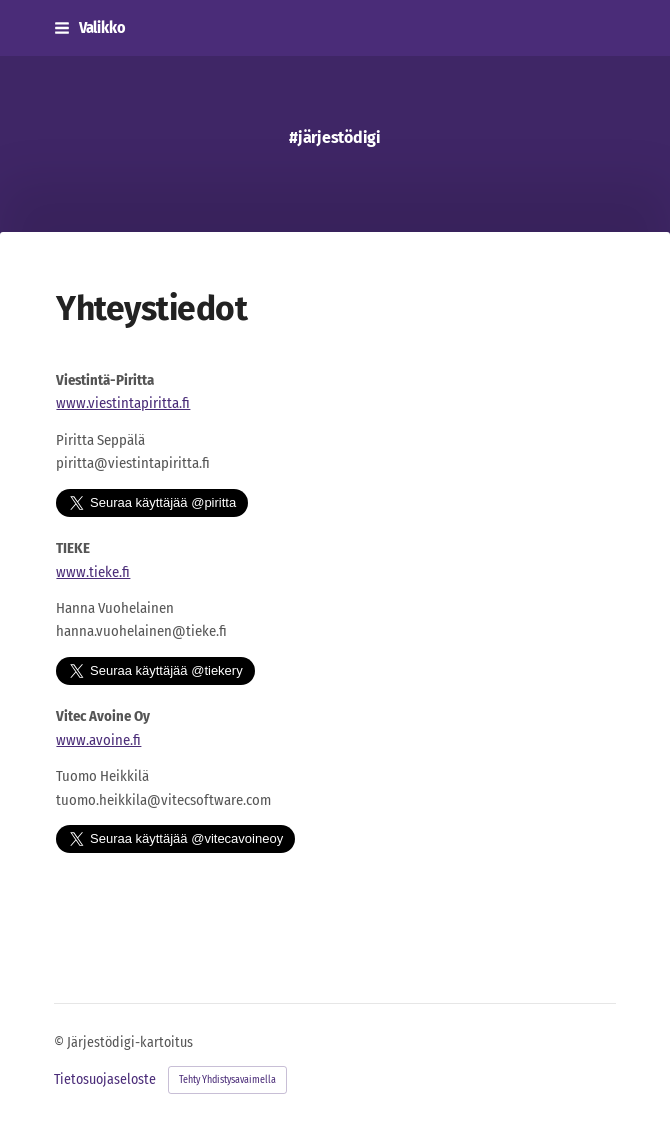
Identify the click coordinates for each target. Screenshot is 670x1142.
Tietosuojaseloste (105, 1080)
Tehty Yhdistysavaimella (227, 1080)
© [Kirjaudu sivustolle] (60, 1042)
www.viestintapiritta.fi (123, 403)
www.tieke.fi (93, 572)
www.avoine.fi (98, 740)
